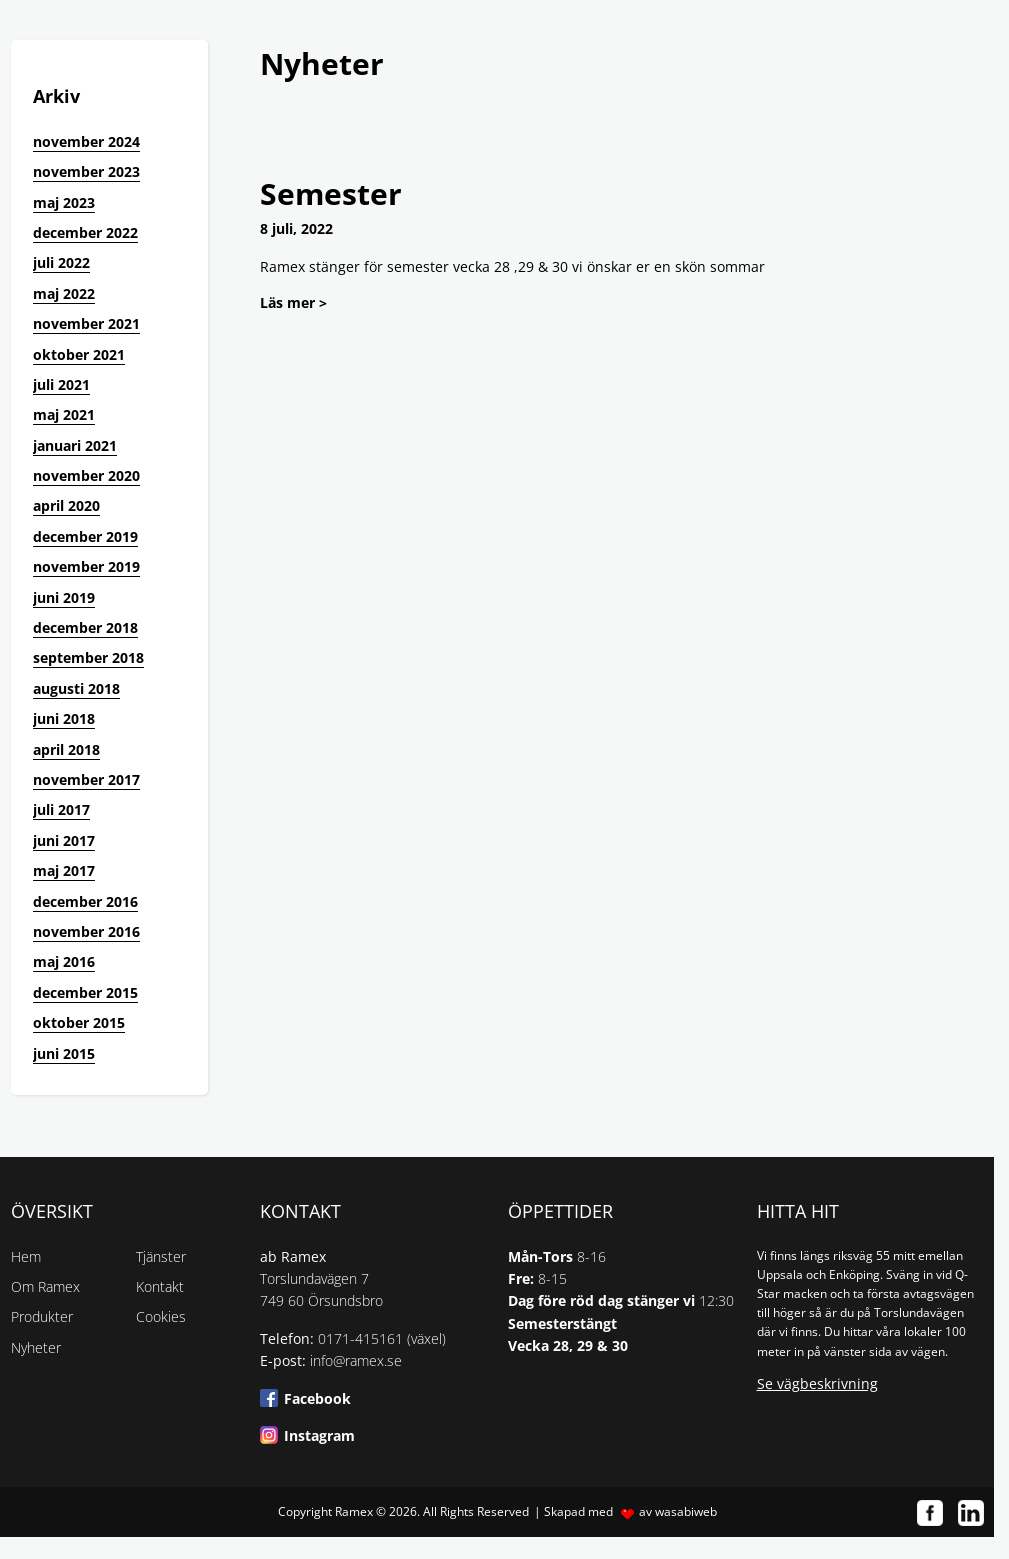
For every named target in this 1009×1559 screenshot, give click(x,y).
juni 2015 (64, 1053)
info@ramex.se (356, 1360)
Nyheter (36, 1347)
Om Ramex (45, 1286)
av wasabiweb (678, 1511)
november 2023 (86, 171)
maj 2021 (64, 414)
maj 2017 (64, 870)
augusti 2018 (76, 688)
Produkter (42, 1316)
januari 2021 (75, 445)
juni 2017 (64, 840)
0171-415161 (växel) (382, 1338)
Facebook (317, 1398)
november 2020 (86, 475)
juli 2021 (61, 384)
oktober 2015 (79, 1022)
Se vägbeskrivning (817, 1383)
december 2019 (85, 536)
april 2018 (66, 749)
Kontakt (160, 1286)
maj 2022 (64, 293)
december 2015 (85, 992)
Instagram (319, 1435)
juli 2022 (61, 262)
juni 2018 (64, 718)
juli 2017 (61, 809)
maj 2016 (64, 961)
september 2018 (88, 657)
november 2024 (86, 141)
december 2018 (85, 627)
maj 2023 (64, 202)
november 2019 (86, 566)
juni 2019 (64, 597)
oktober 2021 (79, 354)
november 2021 (86, 323)
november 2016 (86, 931)
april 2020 (66, 505)
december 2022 (85, 232)
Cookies (161, 1316)
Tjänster (161, 1256)
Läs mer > (293, 302)
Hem (26, 1256)
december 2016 (85, 901)
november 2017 (86, 779)
